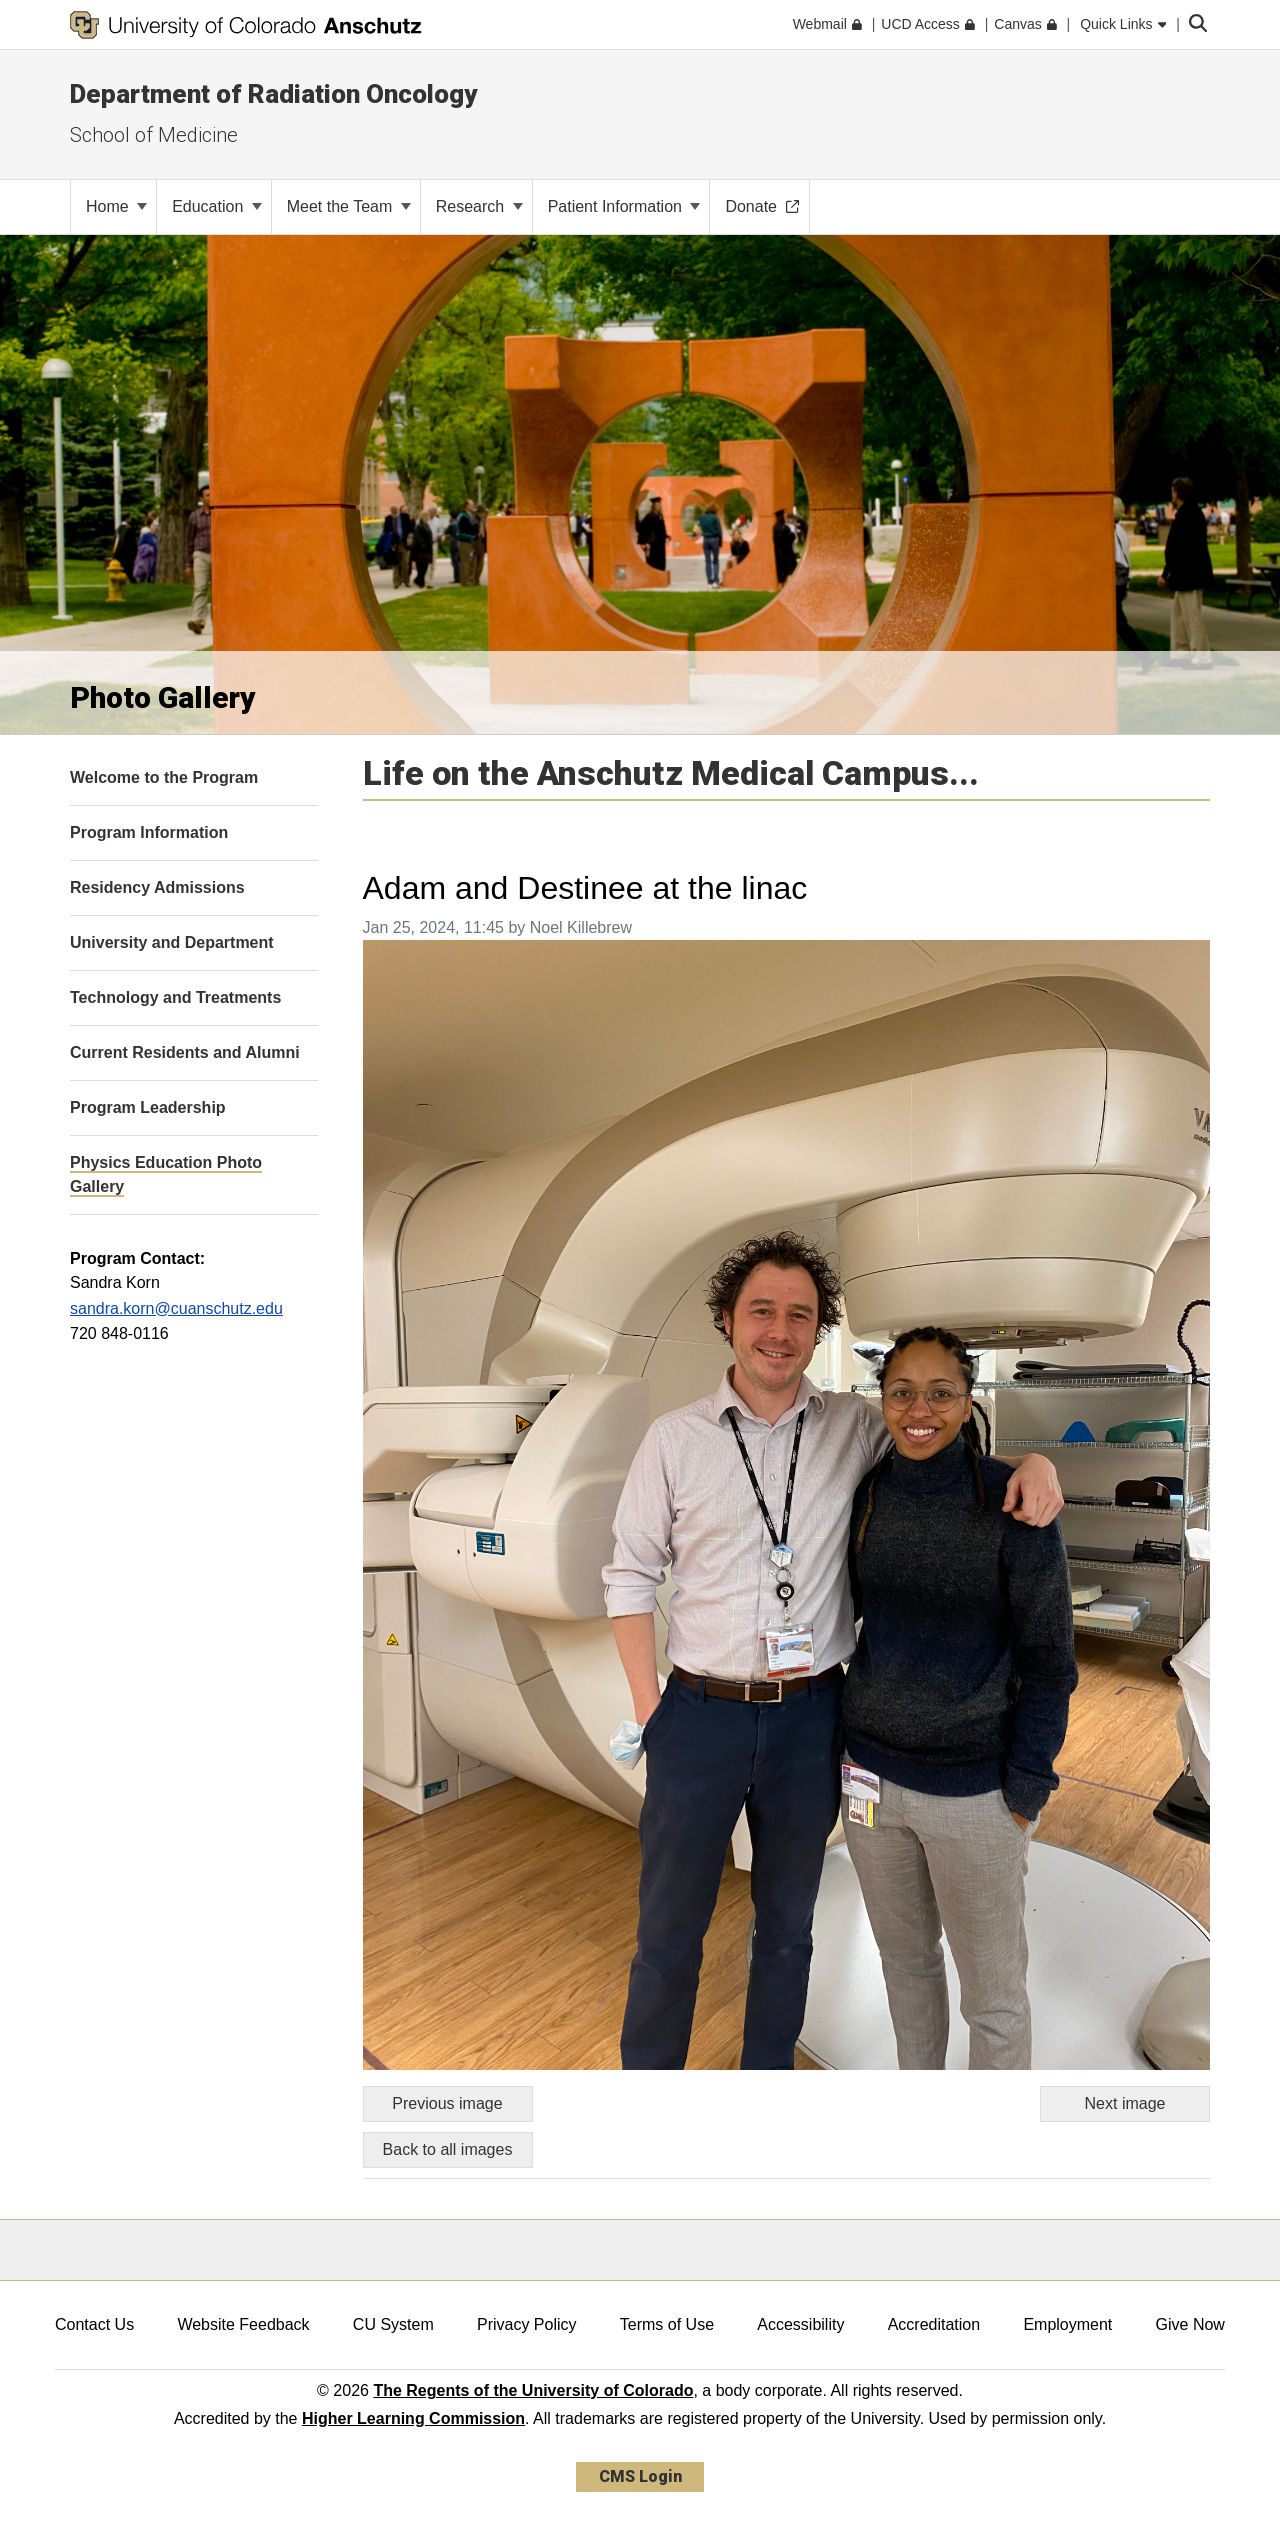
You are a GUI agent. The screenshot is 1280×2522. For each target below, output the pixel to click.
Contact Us (94, 2324)
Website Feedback (243, 2324)
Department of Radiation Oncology (273, 94)
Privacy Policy (527, 2324)
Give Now (1190, 2324)
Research (479, 206)
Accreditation (934, 2324)
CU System (393, 2324)
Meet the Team (349, 206)
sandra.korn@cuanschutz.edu (176, 1308)
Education (217, 206)
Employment (1067, 2324)
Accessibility (800, 2324)
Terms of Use (667, 2324)
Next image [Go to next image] (1125, 2103)
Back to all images (448, 2149)
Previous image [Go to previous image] (447, 2103)
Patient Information (624, 206)
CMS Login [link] (640, 2476)
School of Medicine (154, 135)
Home (116, 206)
